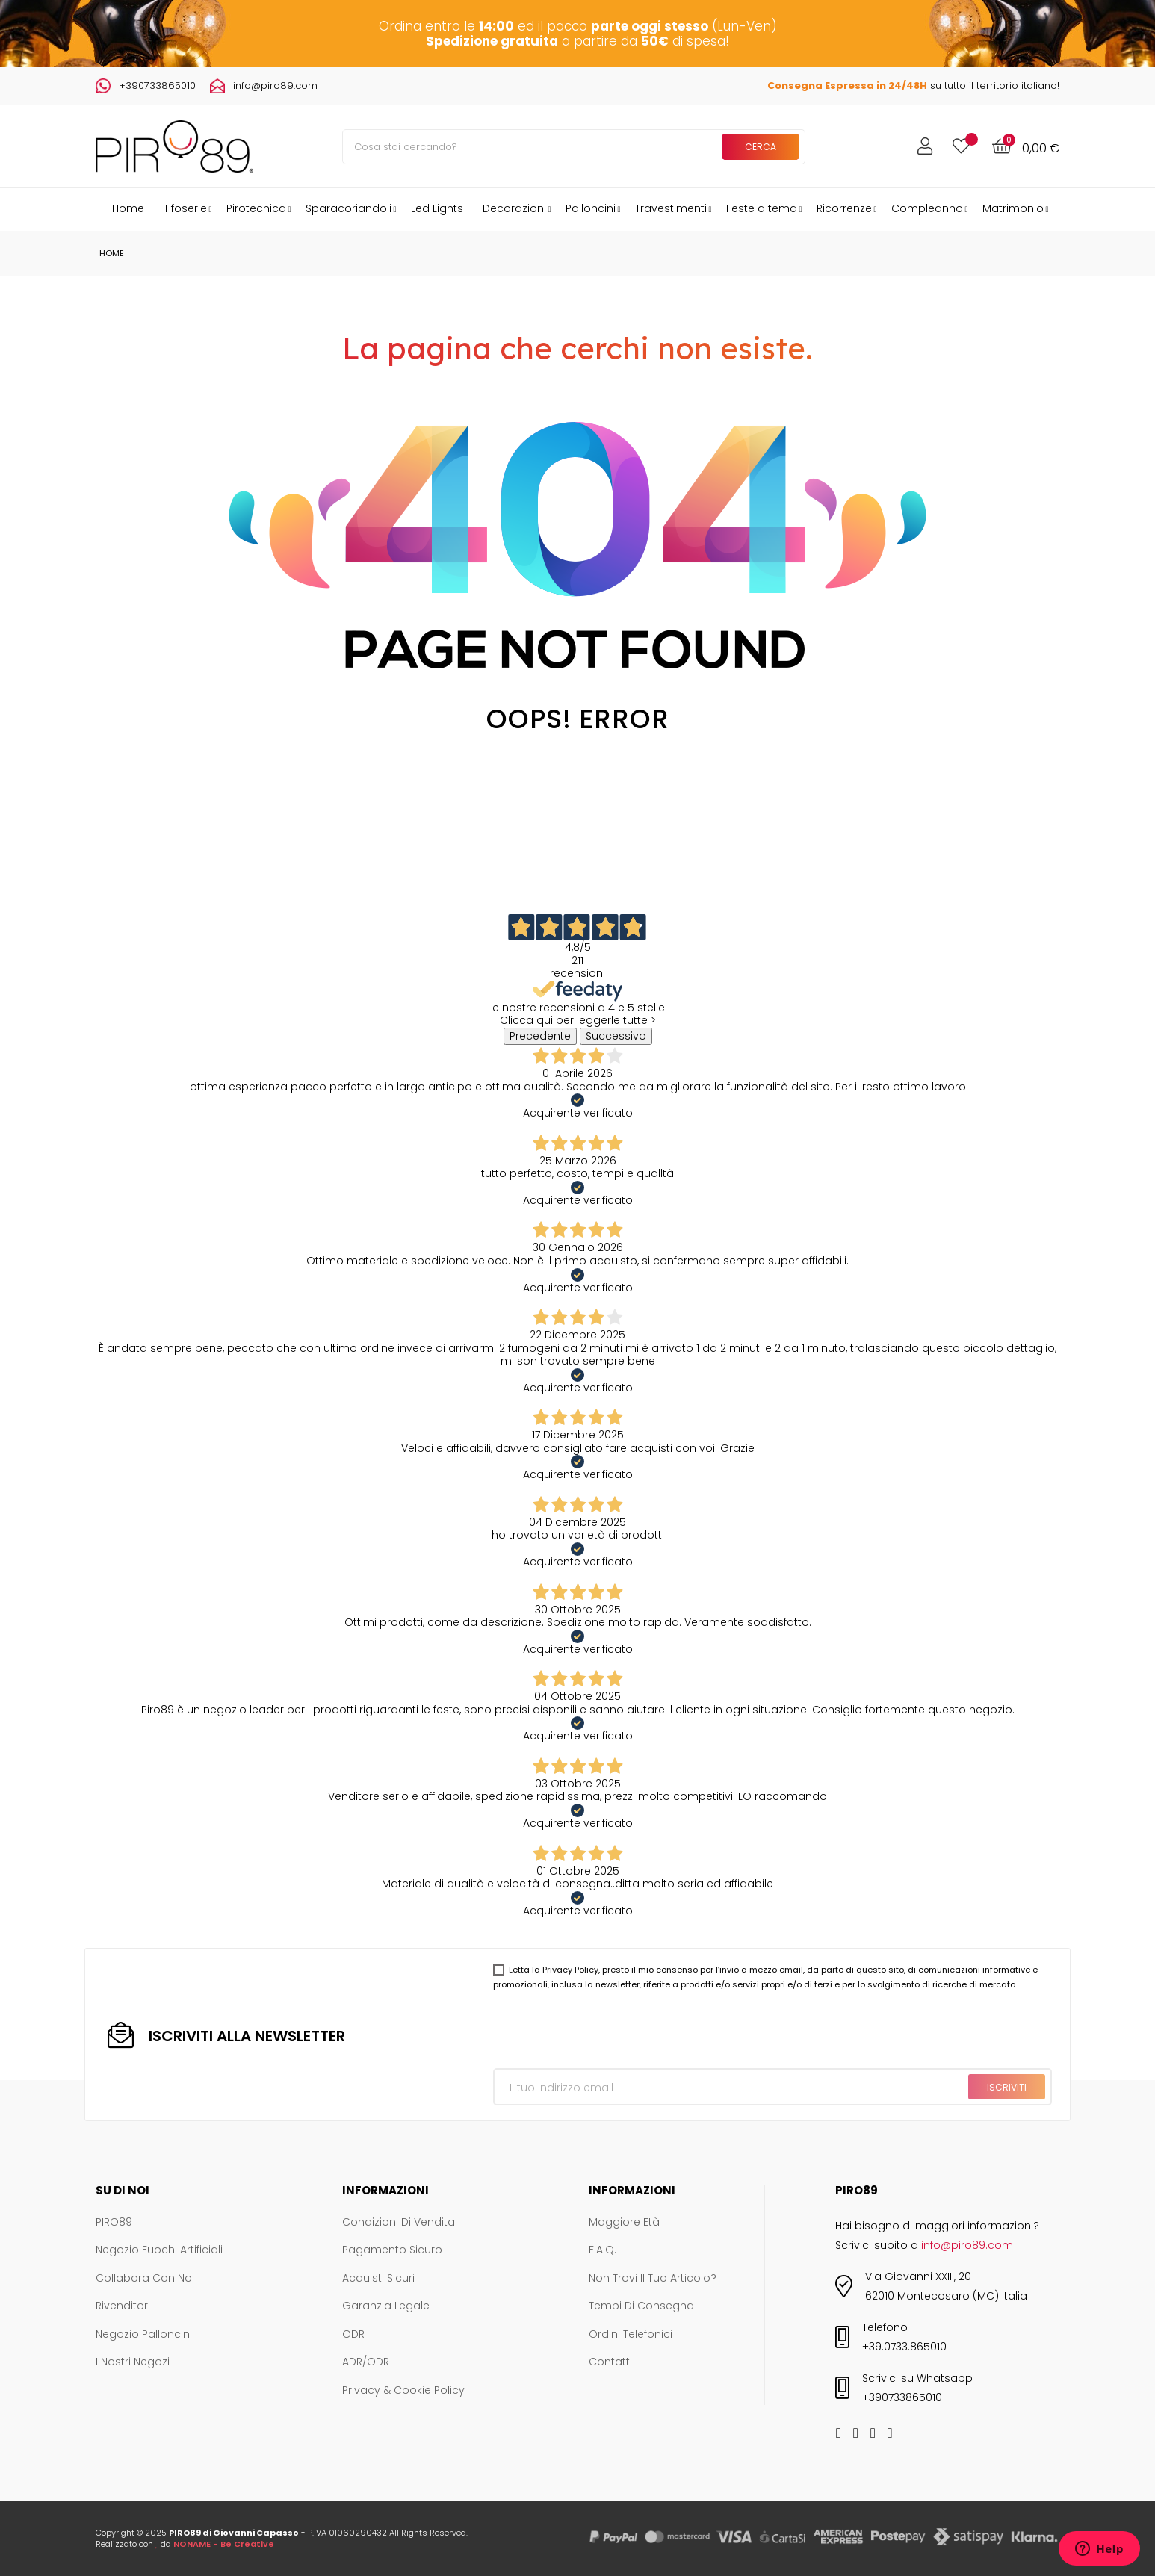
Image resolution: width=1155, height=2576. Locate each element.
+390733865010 (157, 85)
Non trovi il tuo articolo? (652, 2278)
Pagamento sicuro (392, 2250)
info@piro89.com (275, 85)
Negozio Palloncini (144, 2334)
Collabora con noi (145, 2278)
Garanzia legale (386, 2306)
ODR (353, 2334)
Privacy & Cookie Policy (403, 2390)
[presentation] (606, 2031)
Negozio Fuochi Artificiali (159, 2250)
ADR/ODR (365, 2362)
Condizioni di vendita (398, 2222)
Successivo (616, 1035)
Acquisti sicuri (378, 2278)
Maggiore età (624, 2222)
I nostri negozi (133, 2362)
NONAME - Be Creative (223, 2544)
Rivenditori (123, 2306)
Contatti (610, 2362)
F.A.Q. (602, 2250)
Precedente (540, 1035)
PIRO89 (114, 2222)
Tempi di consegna (641, 2306)
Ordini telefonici (630, 2334)
